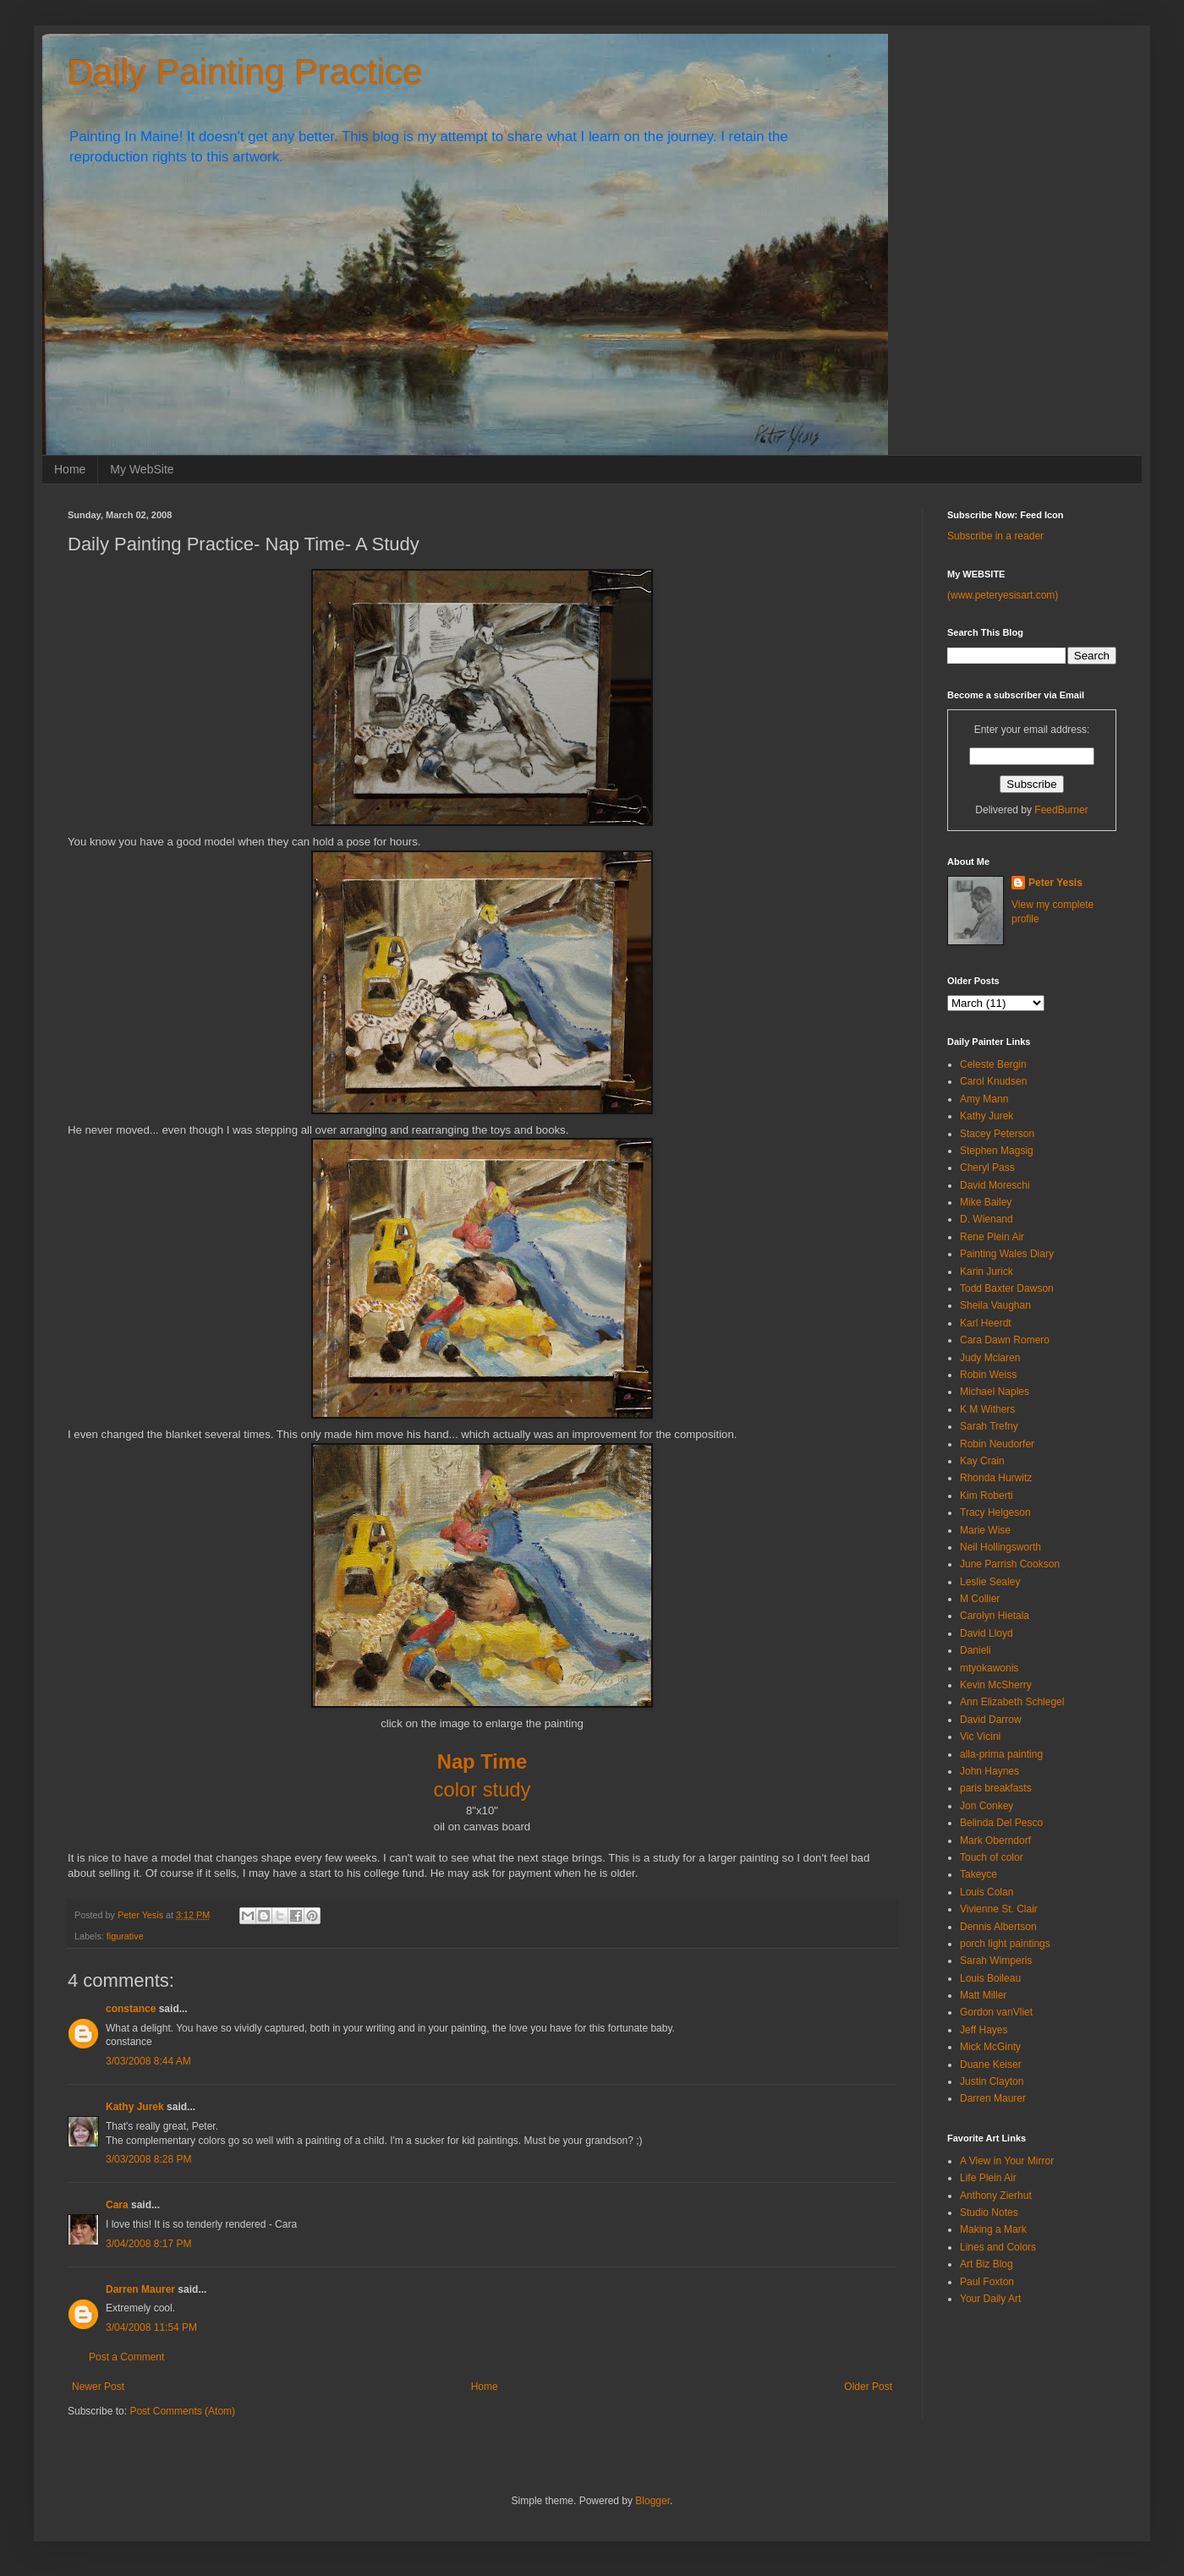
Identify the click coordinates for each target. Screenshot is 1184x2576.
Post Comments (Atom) (182, 2411)
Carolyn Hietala (994, 1616)
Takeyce (978, 1874)
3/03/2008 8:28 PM (148, 2159)
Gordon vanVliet (996, 2012)
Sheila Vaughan (995, 1305)
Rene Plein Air (992, 1237)
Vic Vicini (980, 1736)
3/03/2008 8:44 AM (148, 2061)
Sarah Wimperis (996, 1960)
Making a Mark (993, 2229)
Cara (117, 2205)
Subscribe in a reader (995, 536)
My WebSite (141, 469)
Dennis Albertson (998, 1927)
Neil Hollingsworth (1000, 1547)
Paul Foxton (987, 2282)
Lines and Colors (998, 2247)
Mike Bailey (985, 1202)
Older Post (868, 2387)
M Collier (980, 1599)
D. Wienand (986, 1219)
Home (69, 469)
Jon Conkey (986, 1806)
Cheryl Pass (987, 1167)
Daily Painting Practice (245, 72)
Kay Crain (982, 1461)
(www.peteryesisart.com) (1002, 595)
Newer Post (98, 2387)
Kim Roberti (986, 1495)
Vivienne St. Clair (999, 1909)
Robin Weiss (988, 1375)
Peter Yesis (1055, 883)
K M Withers (987, 1409)
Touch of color (991, 1857)
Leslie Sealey (990, 1582)
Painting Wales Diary (1007, 1254)
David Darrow (991, 1720)
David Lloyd (986, 1633)
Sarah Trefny (989, 1426)
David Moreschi (995, 1185)
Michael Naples (994, 1391)
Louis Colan (986, 1892)
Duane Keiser (991, 2064)
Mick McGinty (990, 2047)
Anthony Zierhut (996, 2195)
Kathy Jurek (135, 2107)
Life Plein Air (988, 2178)
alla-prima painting (1001, 1754)
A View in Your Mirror (1007, 2161)
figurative (125, 1936)
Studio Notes (989, 2212)
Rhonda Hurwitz (996, 1478)
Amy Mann (984, 1099)
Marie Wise (985, 1530)
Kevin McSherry (996, 1685)
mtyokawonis (989, 1668)
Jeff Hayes (983, 2030)
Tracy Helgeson (995, 1512)
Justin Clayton (991, 2081)
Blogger (652, 2501)
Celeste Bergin (993, 1064)
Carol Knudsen (993, 1081)
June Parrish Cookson (1010, 1564)
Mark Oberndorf (995, 1840)
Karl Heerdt (985, 1323)
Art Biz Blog (986, 2264)
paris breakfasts (996, 1788)
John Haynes (989, 1771)
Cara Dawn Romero (1005, 1340)
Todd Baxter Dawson (1007, 1288)
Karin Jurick (986, 1271)
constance (131, 2009)
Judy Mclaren (990, 1358)
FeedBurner (1061, 810)
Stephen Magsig (996, 1151)
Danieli (975, 1650)
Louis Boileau (990, 1978)
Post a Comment (126, 2357)
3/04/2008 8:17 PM (148, 2244)
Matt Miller (983, 1995)
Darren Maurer (140, 2289)
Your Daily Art (990, 2299)
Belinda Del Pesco (1001, 1823)
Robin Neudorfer (997, 1444)
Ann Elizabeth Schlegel (1012, 1702)
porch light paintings (1005, 1944)
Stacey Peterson (997, 1134)
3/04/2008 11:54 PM (151, 2327)
